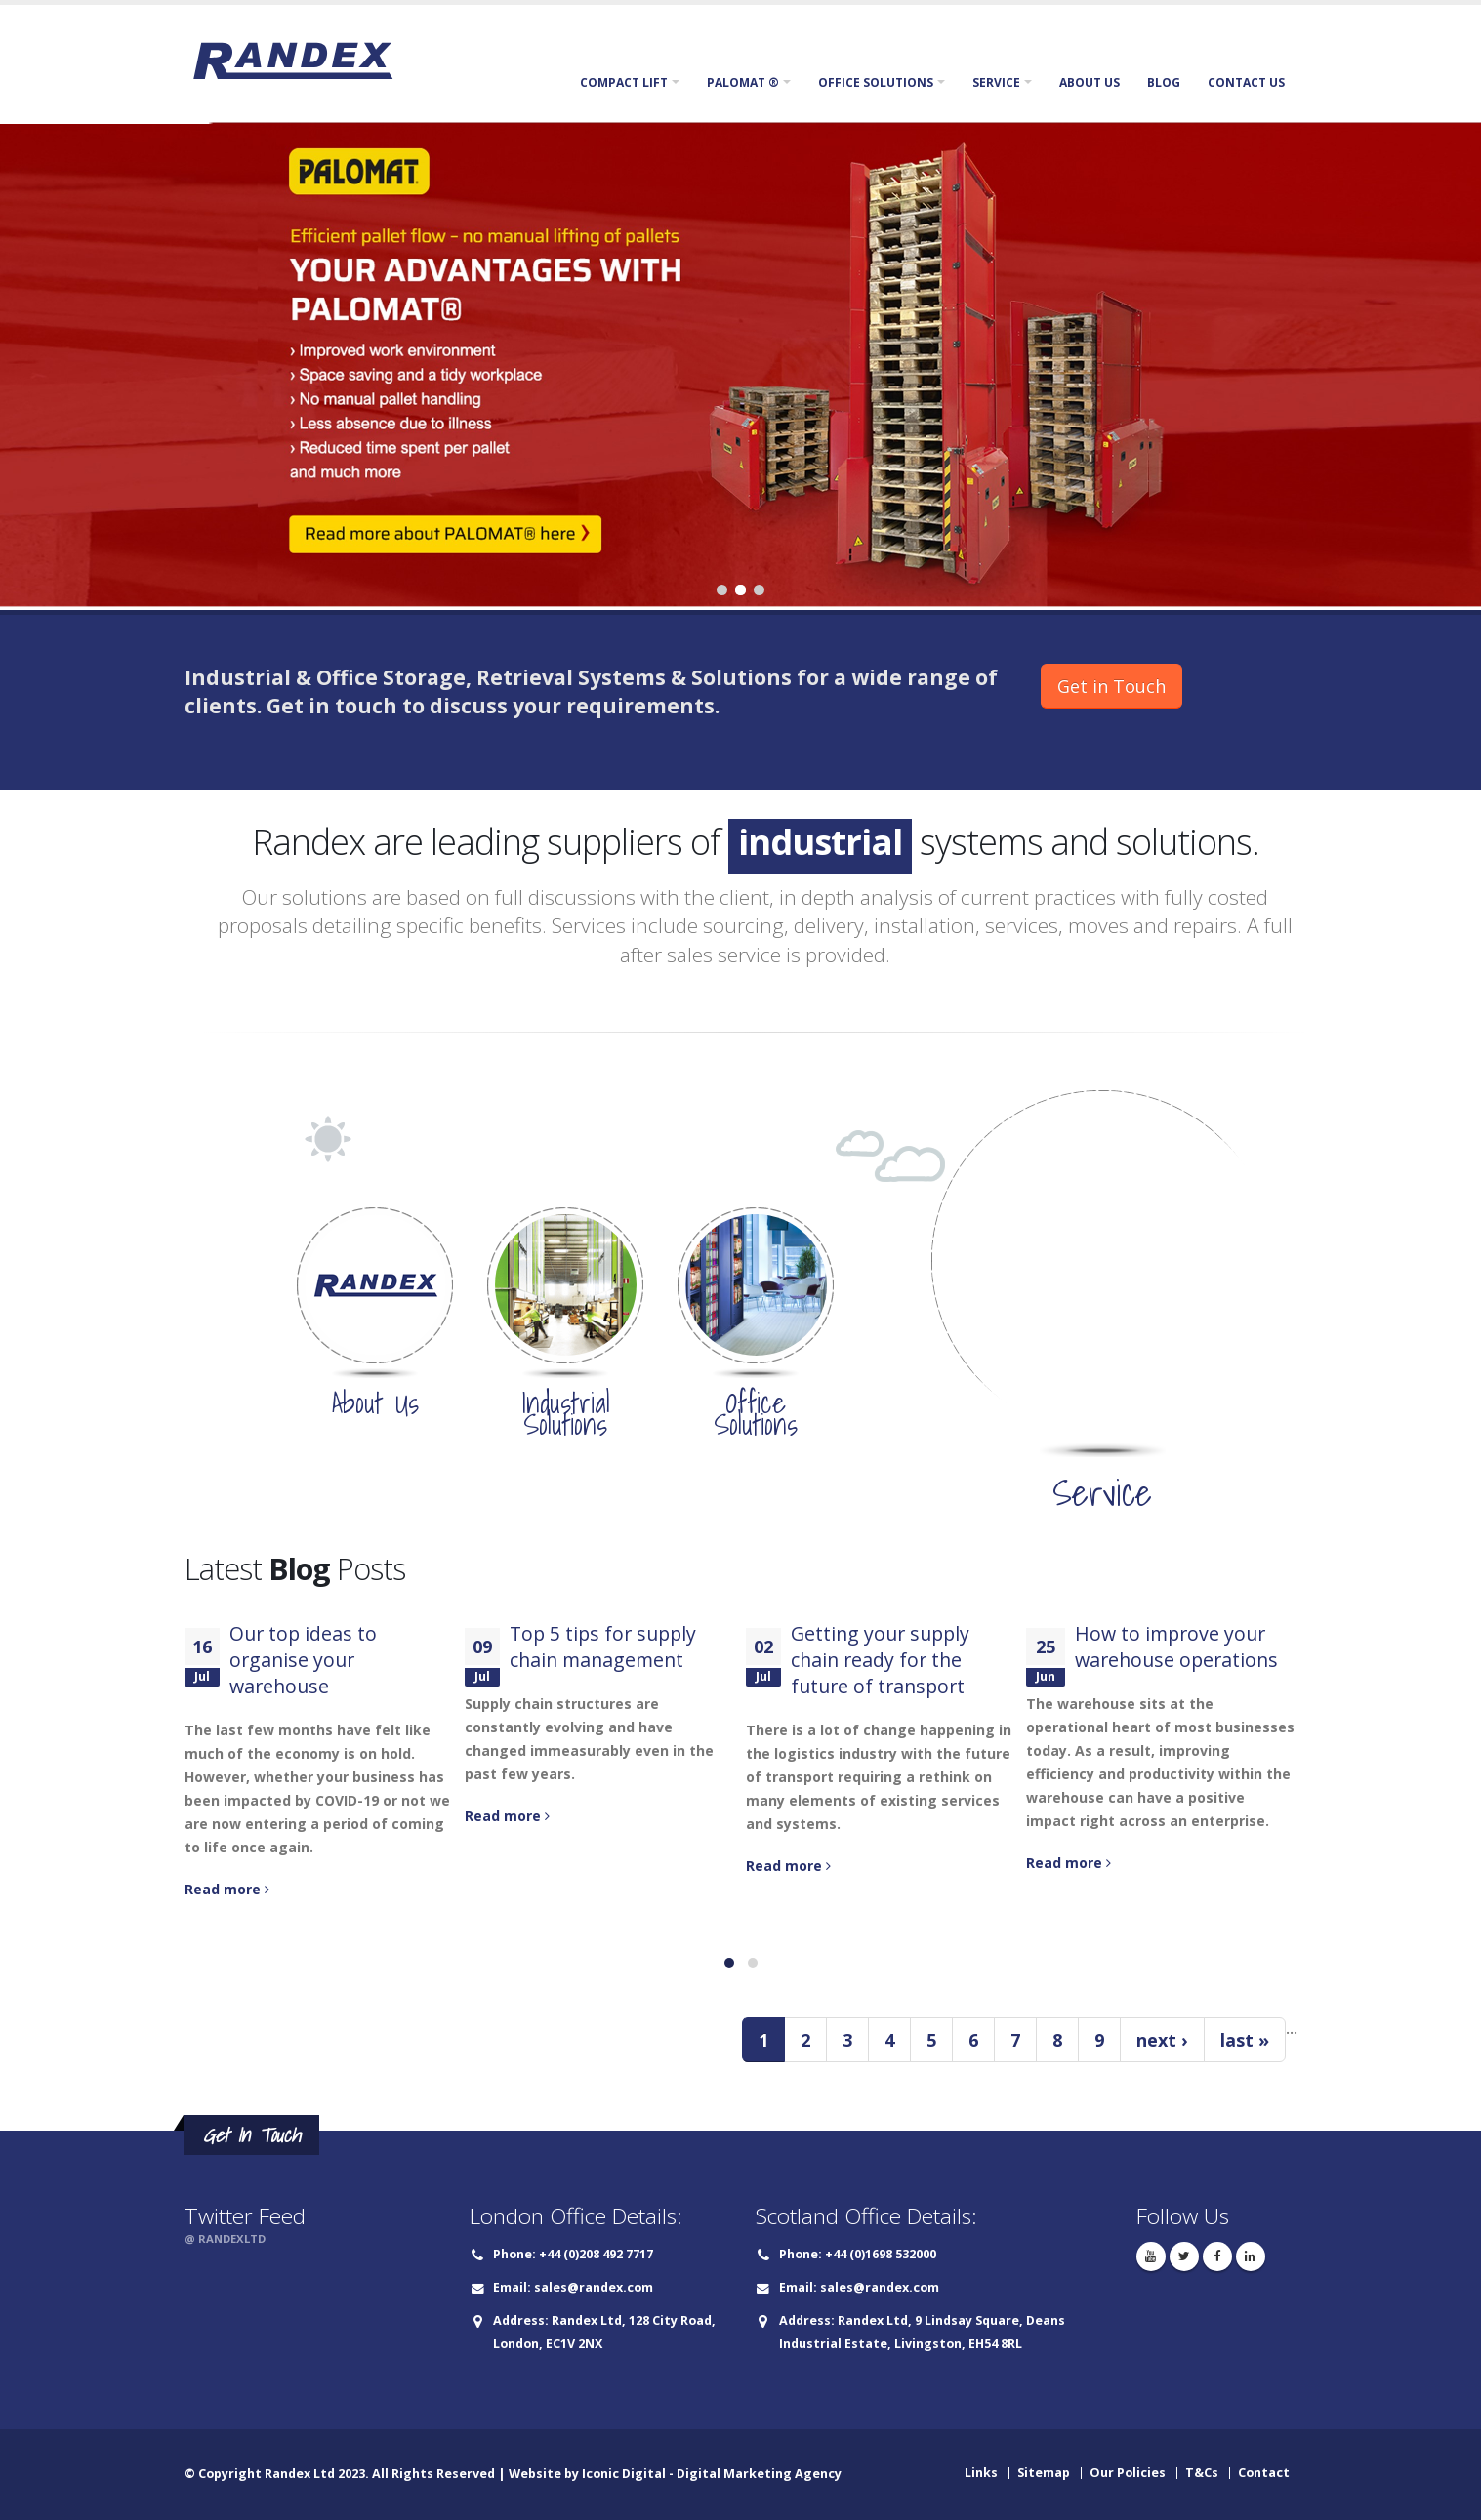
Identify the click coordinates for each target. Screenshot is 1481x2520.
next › (1162, 2040)
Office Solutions (875, 82)
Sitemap (1043, 2472)
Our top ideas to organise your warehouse (303, 1659)
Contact (1264, 2472)
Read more (227, 1889)
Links (981, 2472)
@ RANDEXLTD (225, 2238)
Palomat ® (743, 82)
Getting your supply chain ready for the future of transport (880, 1659)
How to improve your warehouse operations (1176, 1646)
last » (1244, 2040)
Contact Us (1246, 82)
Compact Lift (624, 82)
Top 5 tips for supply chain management (603, 1646)
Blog (1163, 82)
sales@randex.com (593, 2287)
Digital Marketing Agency (759, 2473)
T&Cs (1201, 2472)
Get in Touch (1111, 686)
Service (996, 82)
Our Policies (1128, 2472)
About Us (1089, 82)
